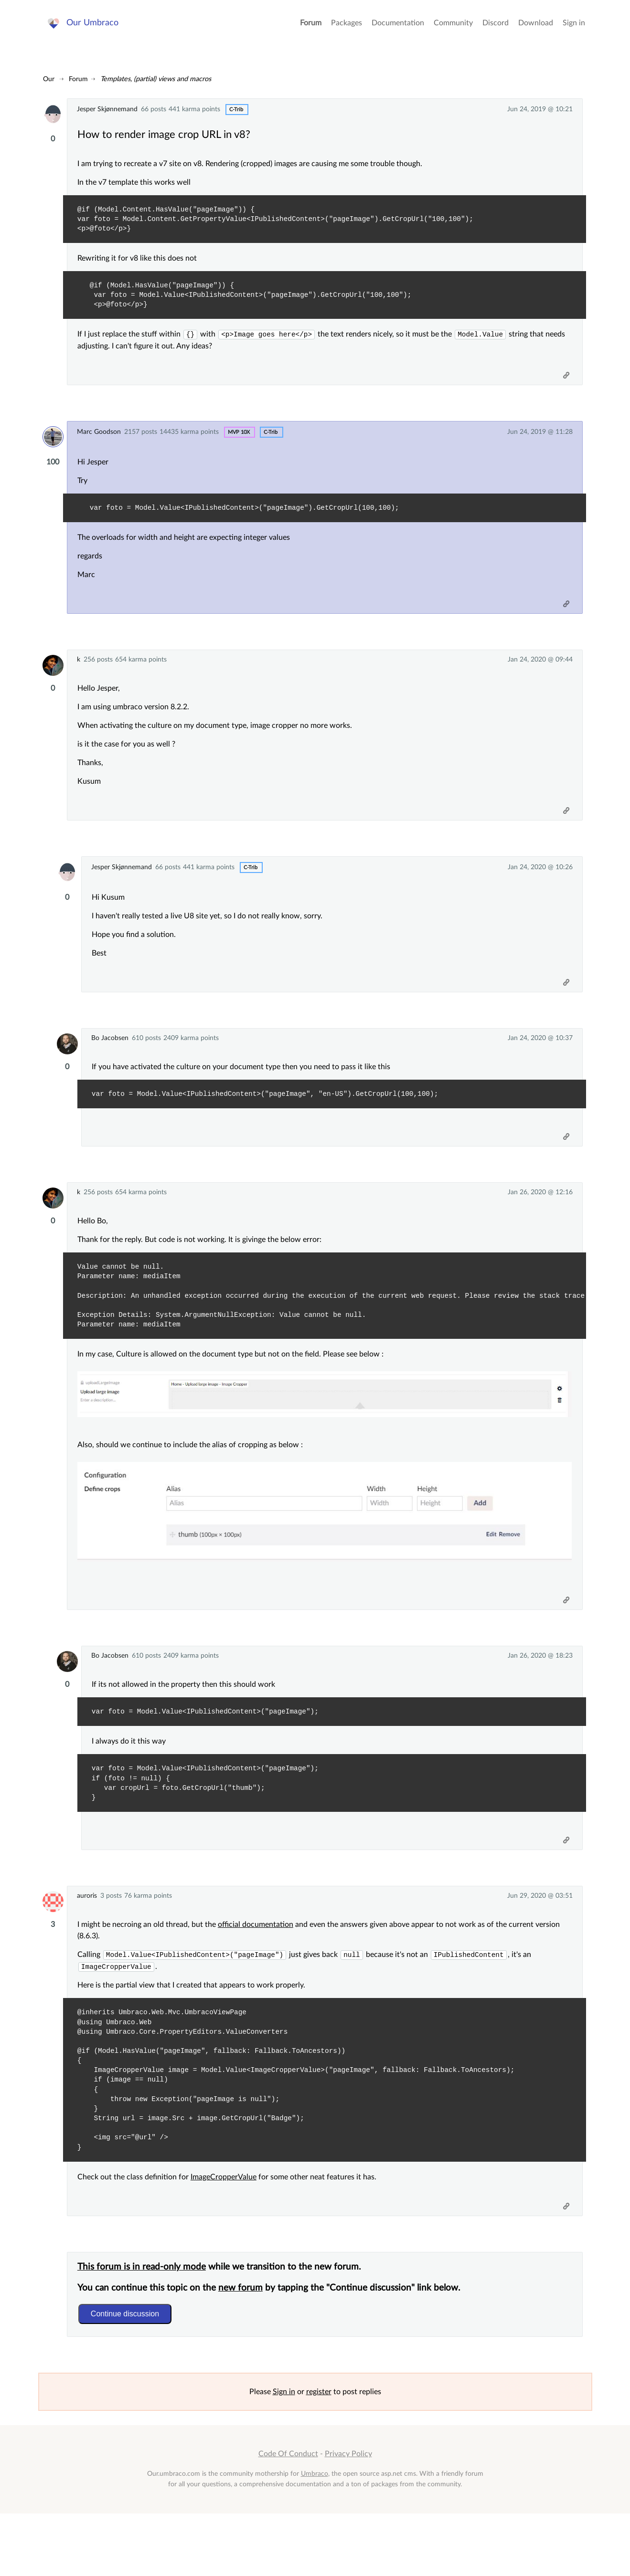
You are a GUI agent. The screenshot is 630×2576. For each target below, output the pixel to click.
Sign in (574, 28)
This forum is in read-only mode (146, 2325)
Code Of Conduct (288, 2517)
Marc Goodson (99, 439)
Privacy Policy (348, 2517)
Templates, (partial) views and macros (155, 79)
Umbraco (314, 2536)
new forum (245, 2346)
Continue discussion (129, 2373)
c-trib (236, 109)
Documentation (398, 28)
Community (453, 28)
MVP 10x (239, 440)
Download (535, 28)
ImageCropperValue (228, 2230)
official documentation (260, 1971)
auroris (87, 1941)
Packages (346, 28)
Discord (495, 28)
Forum (310, 28)
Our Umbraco (95, 28)
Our (48, 79)
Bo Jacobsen (109, 1062)
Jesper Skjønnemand (107, 109)
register (318, 2455)
